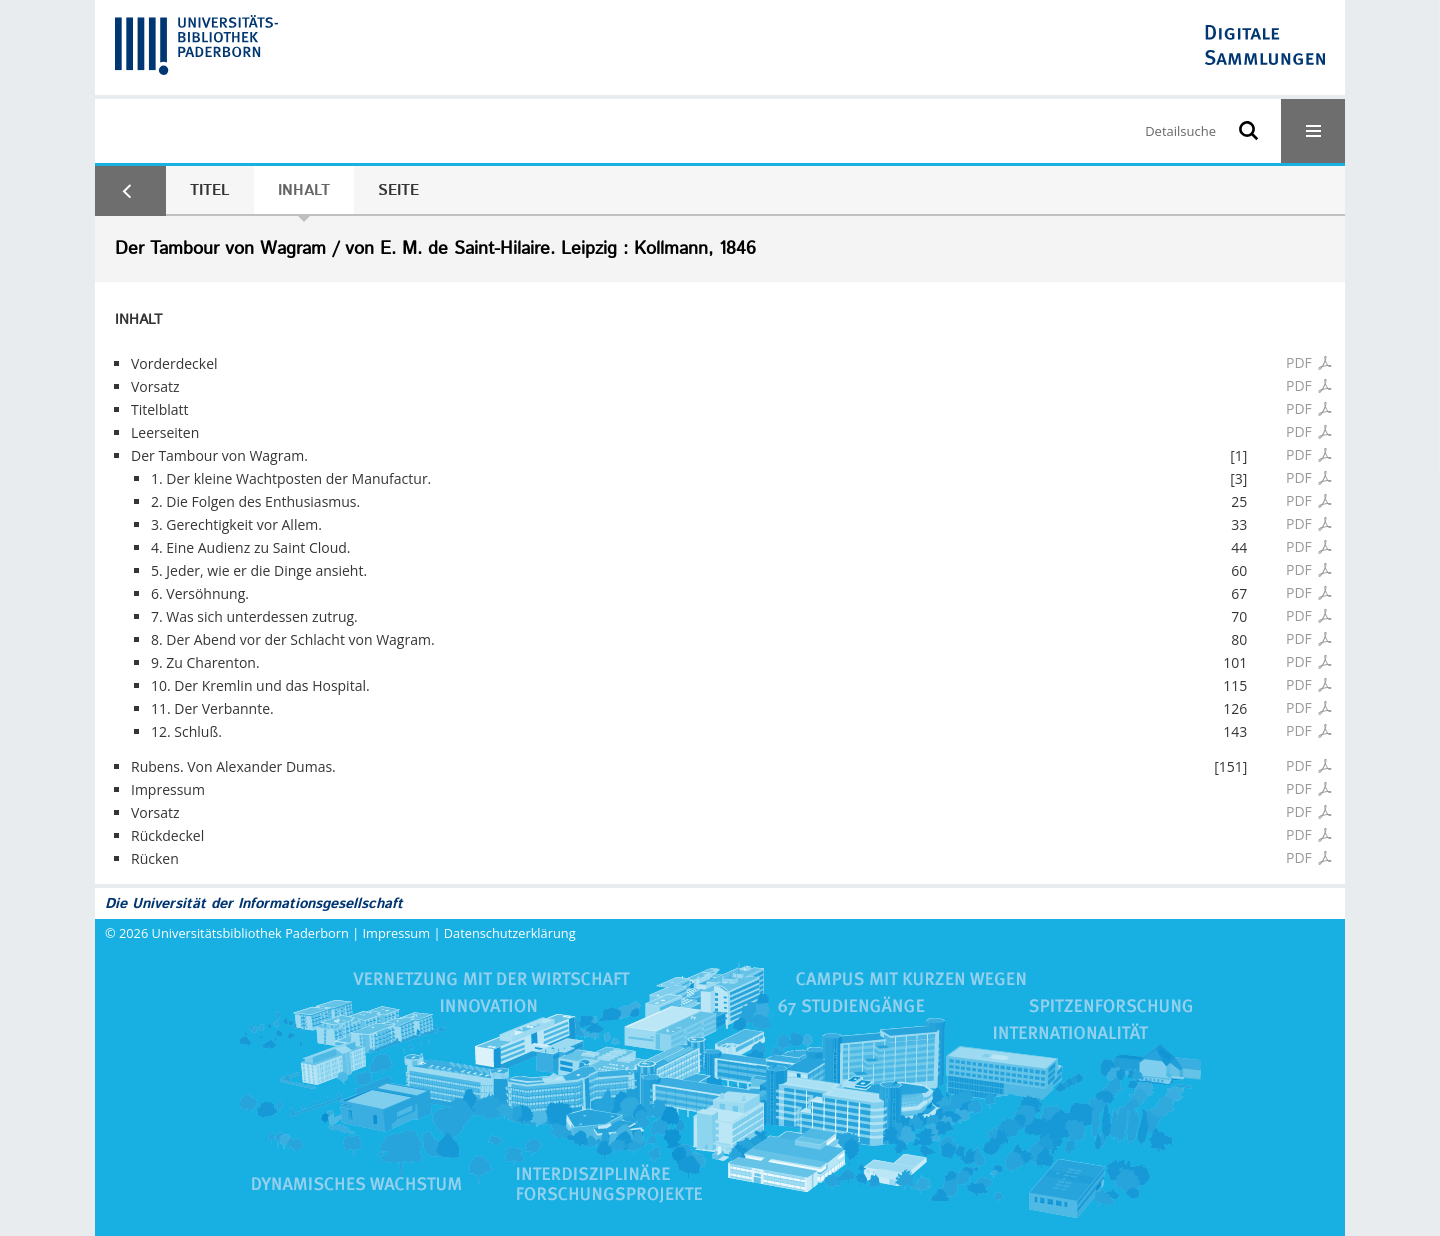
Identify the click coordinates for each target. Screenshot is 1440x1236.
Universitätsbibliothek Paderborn (250, 933)
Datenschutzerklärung (510, 933)
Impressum (397, 933)
